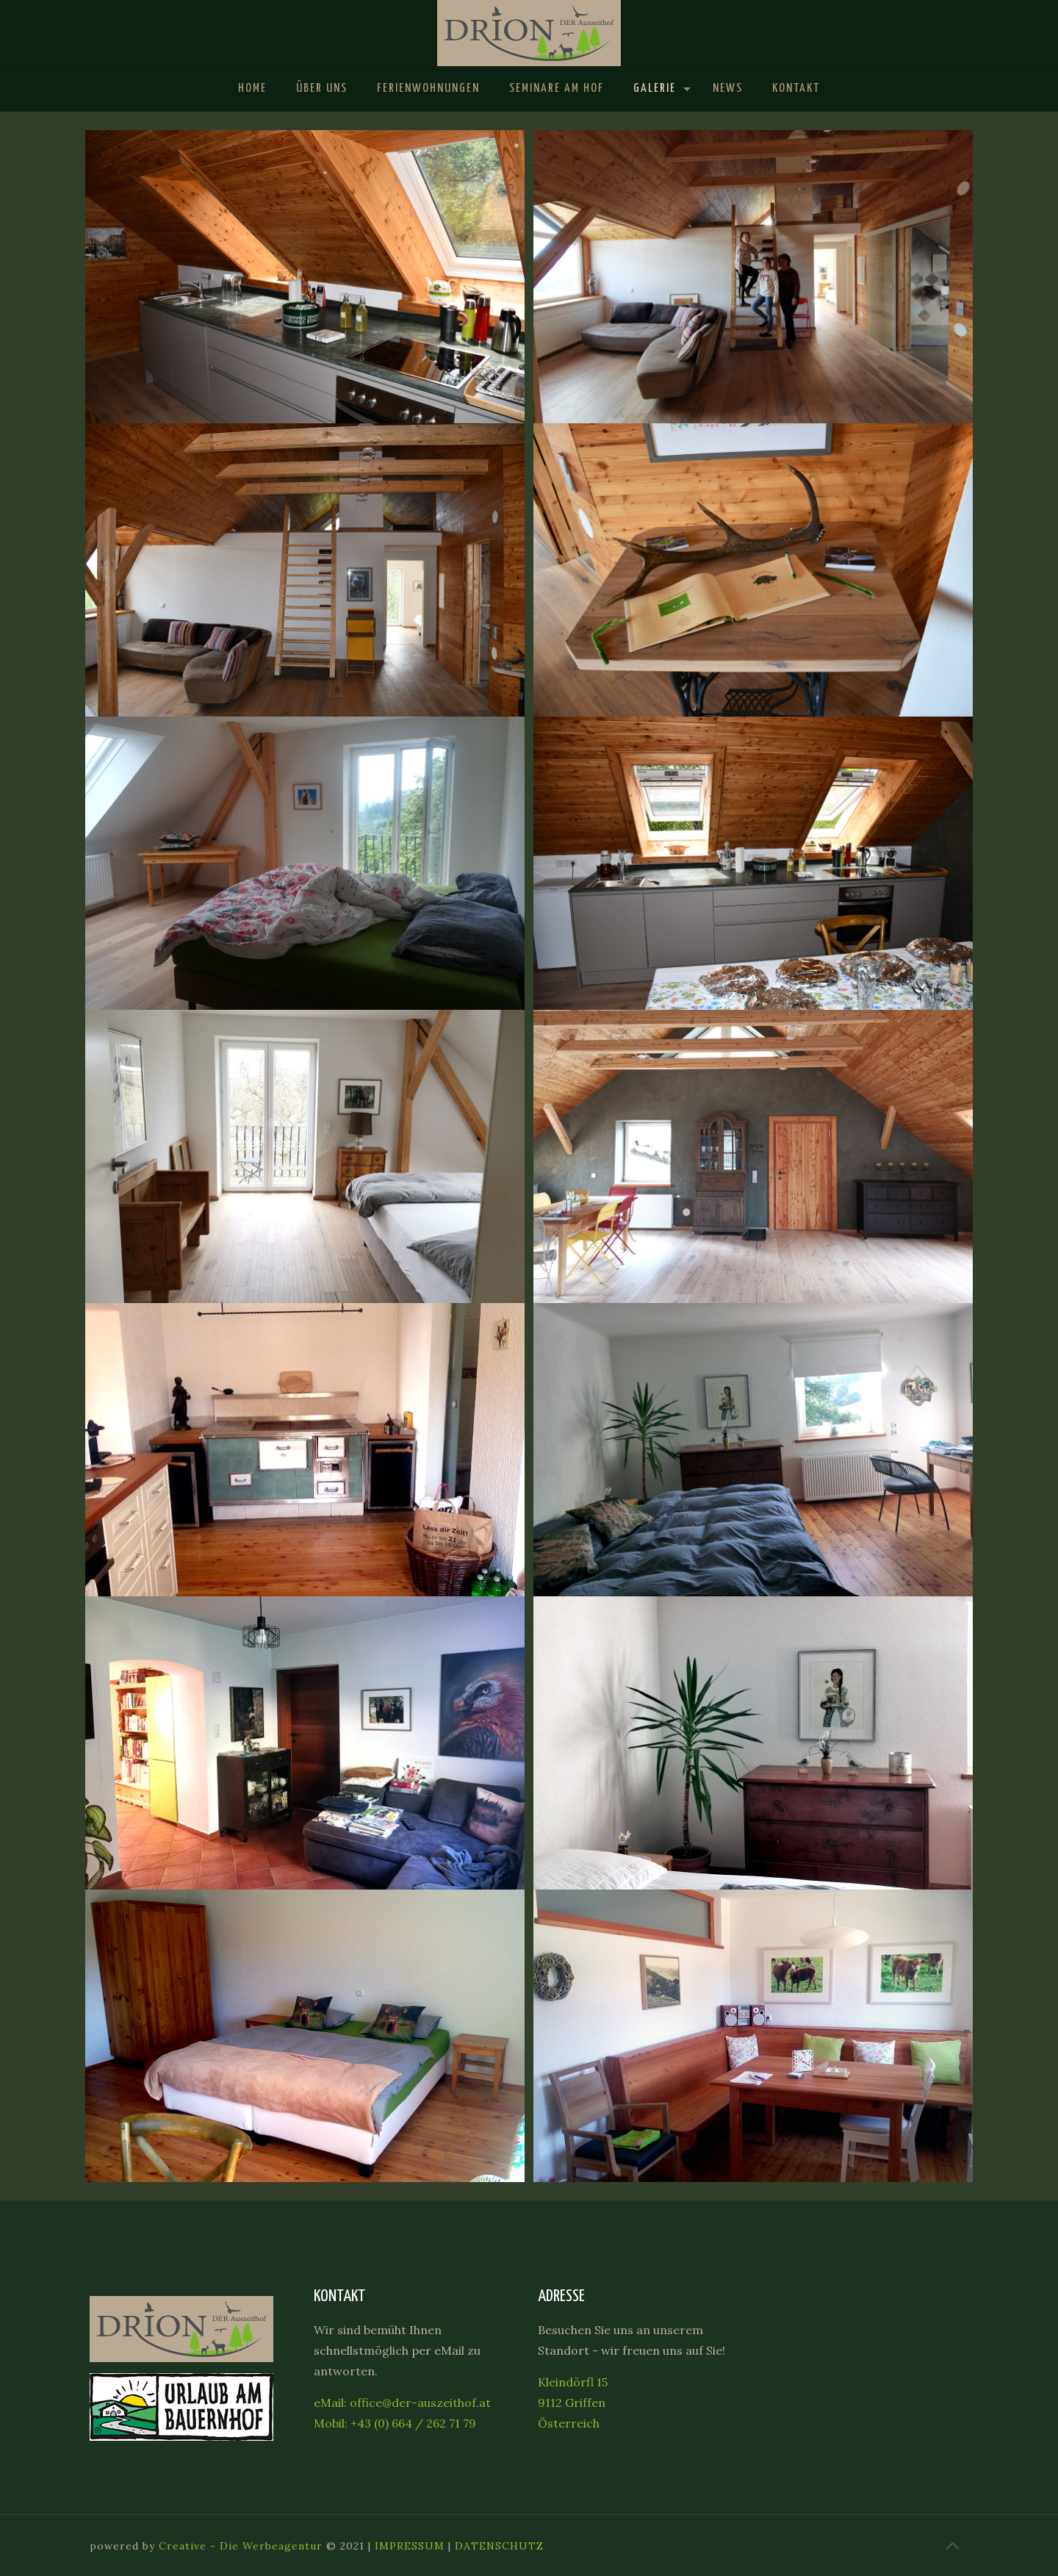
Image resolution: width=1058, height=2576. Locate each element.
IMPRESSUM (410, 2545)
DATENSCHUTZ (499, 2545)
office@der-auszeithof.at (420, 2402)
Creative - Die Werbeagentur (241, 2545)
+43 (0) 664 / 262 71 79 (413, 2423)
